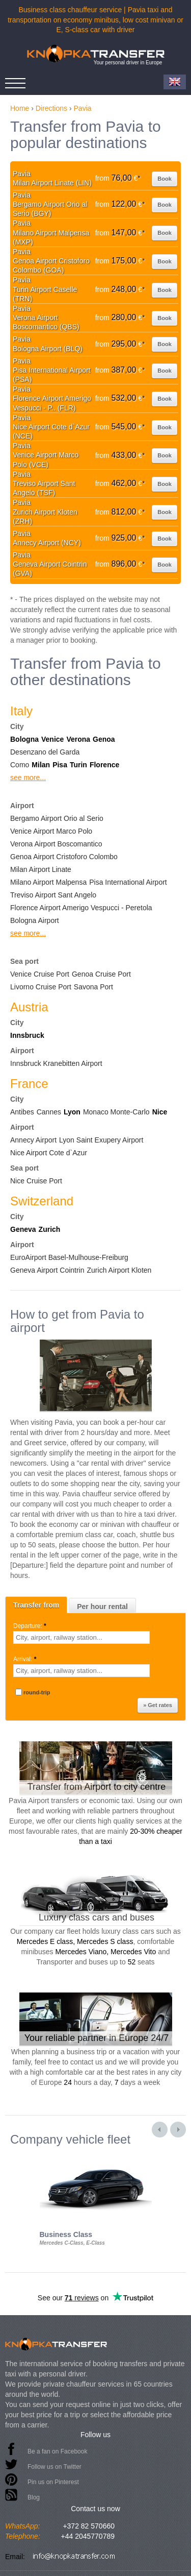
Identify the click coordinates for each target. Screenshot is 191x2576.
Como (19, 765)
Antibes (22, 1112)
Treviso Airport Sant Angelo (53, 895)
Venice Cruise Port (39, 974)
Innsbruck (27, 1035)
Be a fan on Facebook (57, 2451)
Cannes (49, 1112)
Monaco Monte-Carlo (116, 1112)
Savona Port (93, 987)
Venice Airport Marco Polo (51, 831)
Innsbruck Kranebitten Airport (56, 1063)
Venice (52, 739)
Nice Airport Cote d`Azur (48, 1153)
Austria (29, 1007)
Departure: (30, 1626)
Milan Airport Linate (40, 869)
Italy (21, 711)
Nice (160, 1112)
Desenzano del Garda (44, 752)
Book (164, 179)
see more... (28, 777)
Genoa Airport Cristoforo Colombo (64, 857)
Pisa (59, 765)
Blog (34, 2497)
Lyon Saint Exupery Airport (101, 1140)
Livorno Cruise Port (40, 987)
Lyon (72, 1112)
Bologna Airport (34, 920)
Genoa (104, 739)
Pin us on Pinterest (53, 2482)
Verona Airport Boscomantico (56, 844)
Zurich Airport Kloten (119, 1270)
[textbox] (81, 1637)
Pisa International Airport (128, 882)
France (29, 1083)
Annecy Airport (33, 1140)
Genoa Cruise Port (101, 974)
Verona (78, 739)
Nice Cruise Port (36, 1181)
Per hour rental (102, 1606)
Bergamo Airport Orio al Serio (56, 818)
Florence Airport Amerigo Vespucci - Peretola (81, 908)
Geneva (23, 1229)
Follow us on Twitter (54, 2466)
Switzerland (41, 1201)
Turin (78, 765)
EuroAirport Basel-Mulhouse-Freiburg (69, 1257)
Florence (104, 765)
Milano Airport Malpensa (48, 882)
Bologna (24, 739)
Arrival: (25, 1659)
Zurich (50, 1229)
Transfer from (36, 1605)
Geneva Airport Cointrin (47, 1270)
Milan (41, 765)
